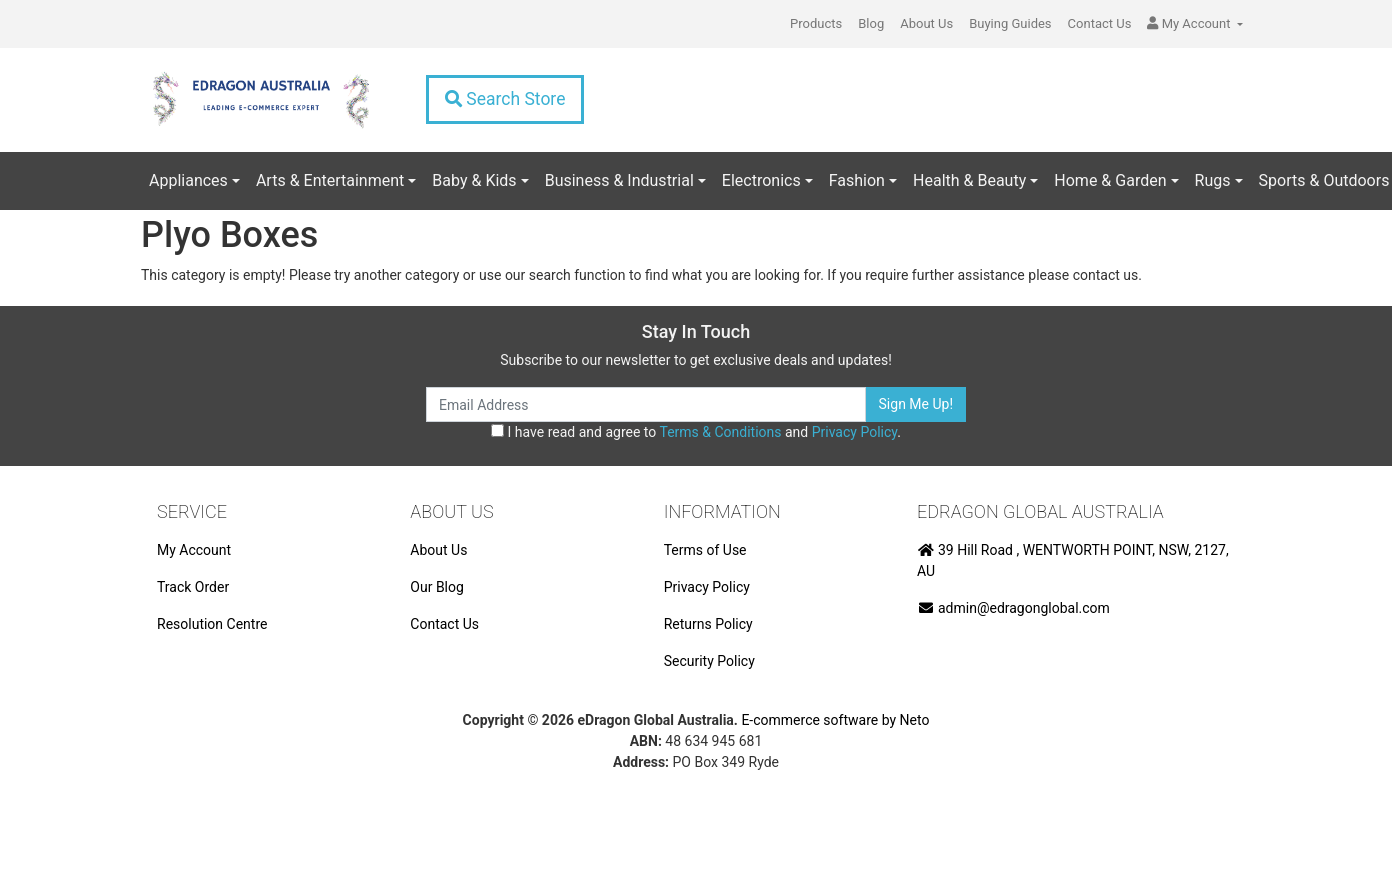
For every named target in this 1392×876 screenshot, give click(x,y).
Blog (871, 23)
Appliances (188, 180)
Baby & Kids (474, 180)
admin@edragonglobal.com (1013, 608)
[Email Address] (646, 404)
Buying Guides (1010, 23)
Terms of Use (705, 550)
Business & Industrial (619, 180)
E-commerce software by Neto (835, 720)
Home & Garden (1110, 180)
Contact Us (1100, 23)
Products (816, 23)
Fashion (857, 180)
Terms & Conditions (720, 432)
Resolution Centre (212, 624)
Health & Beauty (969, 180)
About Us (926, 23)
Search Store (505, 99)
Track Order (193, 587)
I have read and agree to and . (696, 432)
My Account (194, 550)
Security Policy (709, 661)
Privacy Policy (854, 432)
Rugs (1213, 180)
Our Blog (437, 587)
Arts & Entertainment (330, 180)
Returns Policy (708, 624)
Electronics (761, 180)
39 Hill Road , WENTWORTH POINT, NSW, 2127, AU (1073, 560)
